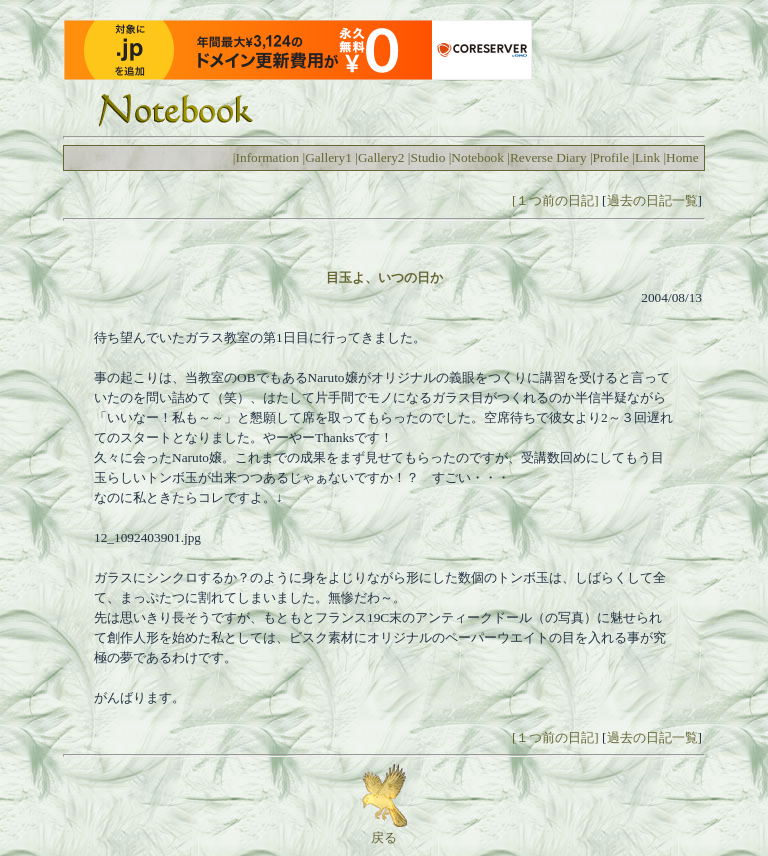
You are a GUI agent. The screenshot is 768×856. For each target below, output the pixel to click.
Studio (428, 157)
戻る (384, 830)
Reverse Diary (548, 157)
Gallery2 (381, 157)
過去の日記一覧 (652, 200)
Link (647, 157)
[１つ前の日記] (555, 200)
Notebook (477, 157)
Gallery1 (328, 157)
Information (268, 157)
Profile (611, 157)
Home (682, 157)
